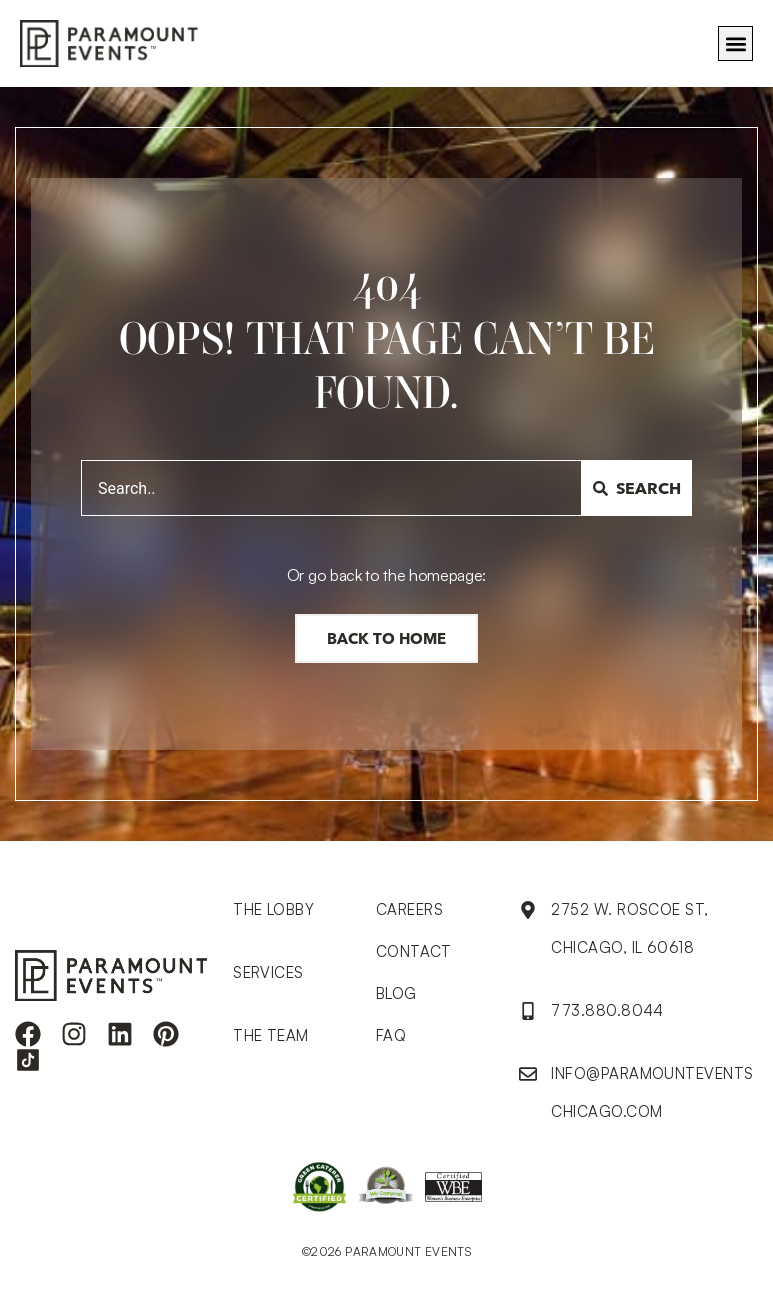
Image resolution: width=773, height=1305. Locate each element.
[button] (735, 43)
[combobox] (331, 488)
